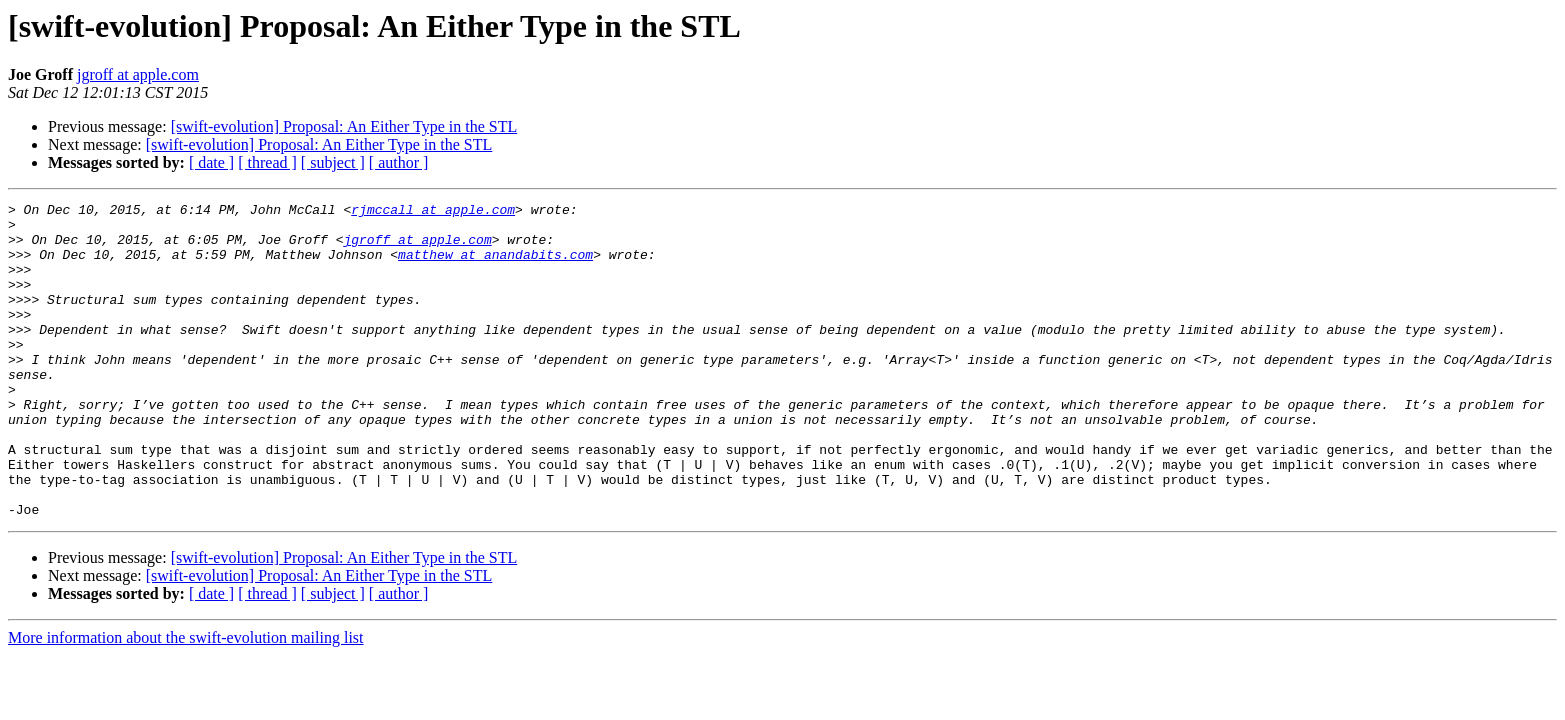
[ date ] (211, 162)
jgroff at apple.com (138, 74)
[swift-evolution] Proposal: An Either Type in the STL (344, 126)
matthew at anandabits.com (495, 266)
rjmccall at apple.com (433, 212)
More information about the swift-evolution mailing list (186, 700)
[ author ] (399, 162)
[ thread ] (267, 162)
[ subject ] (333, 162)
